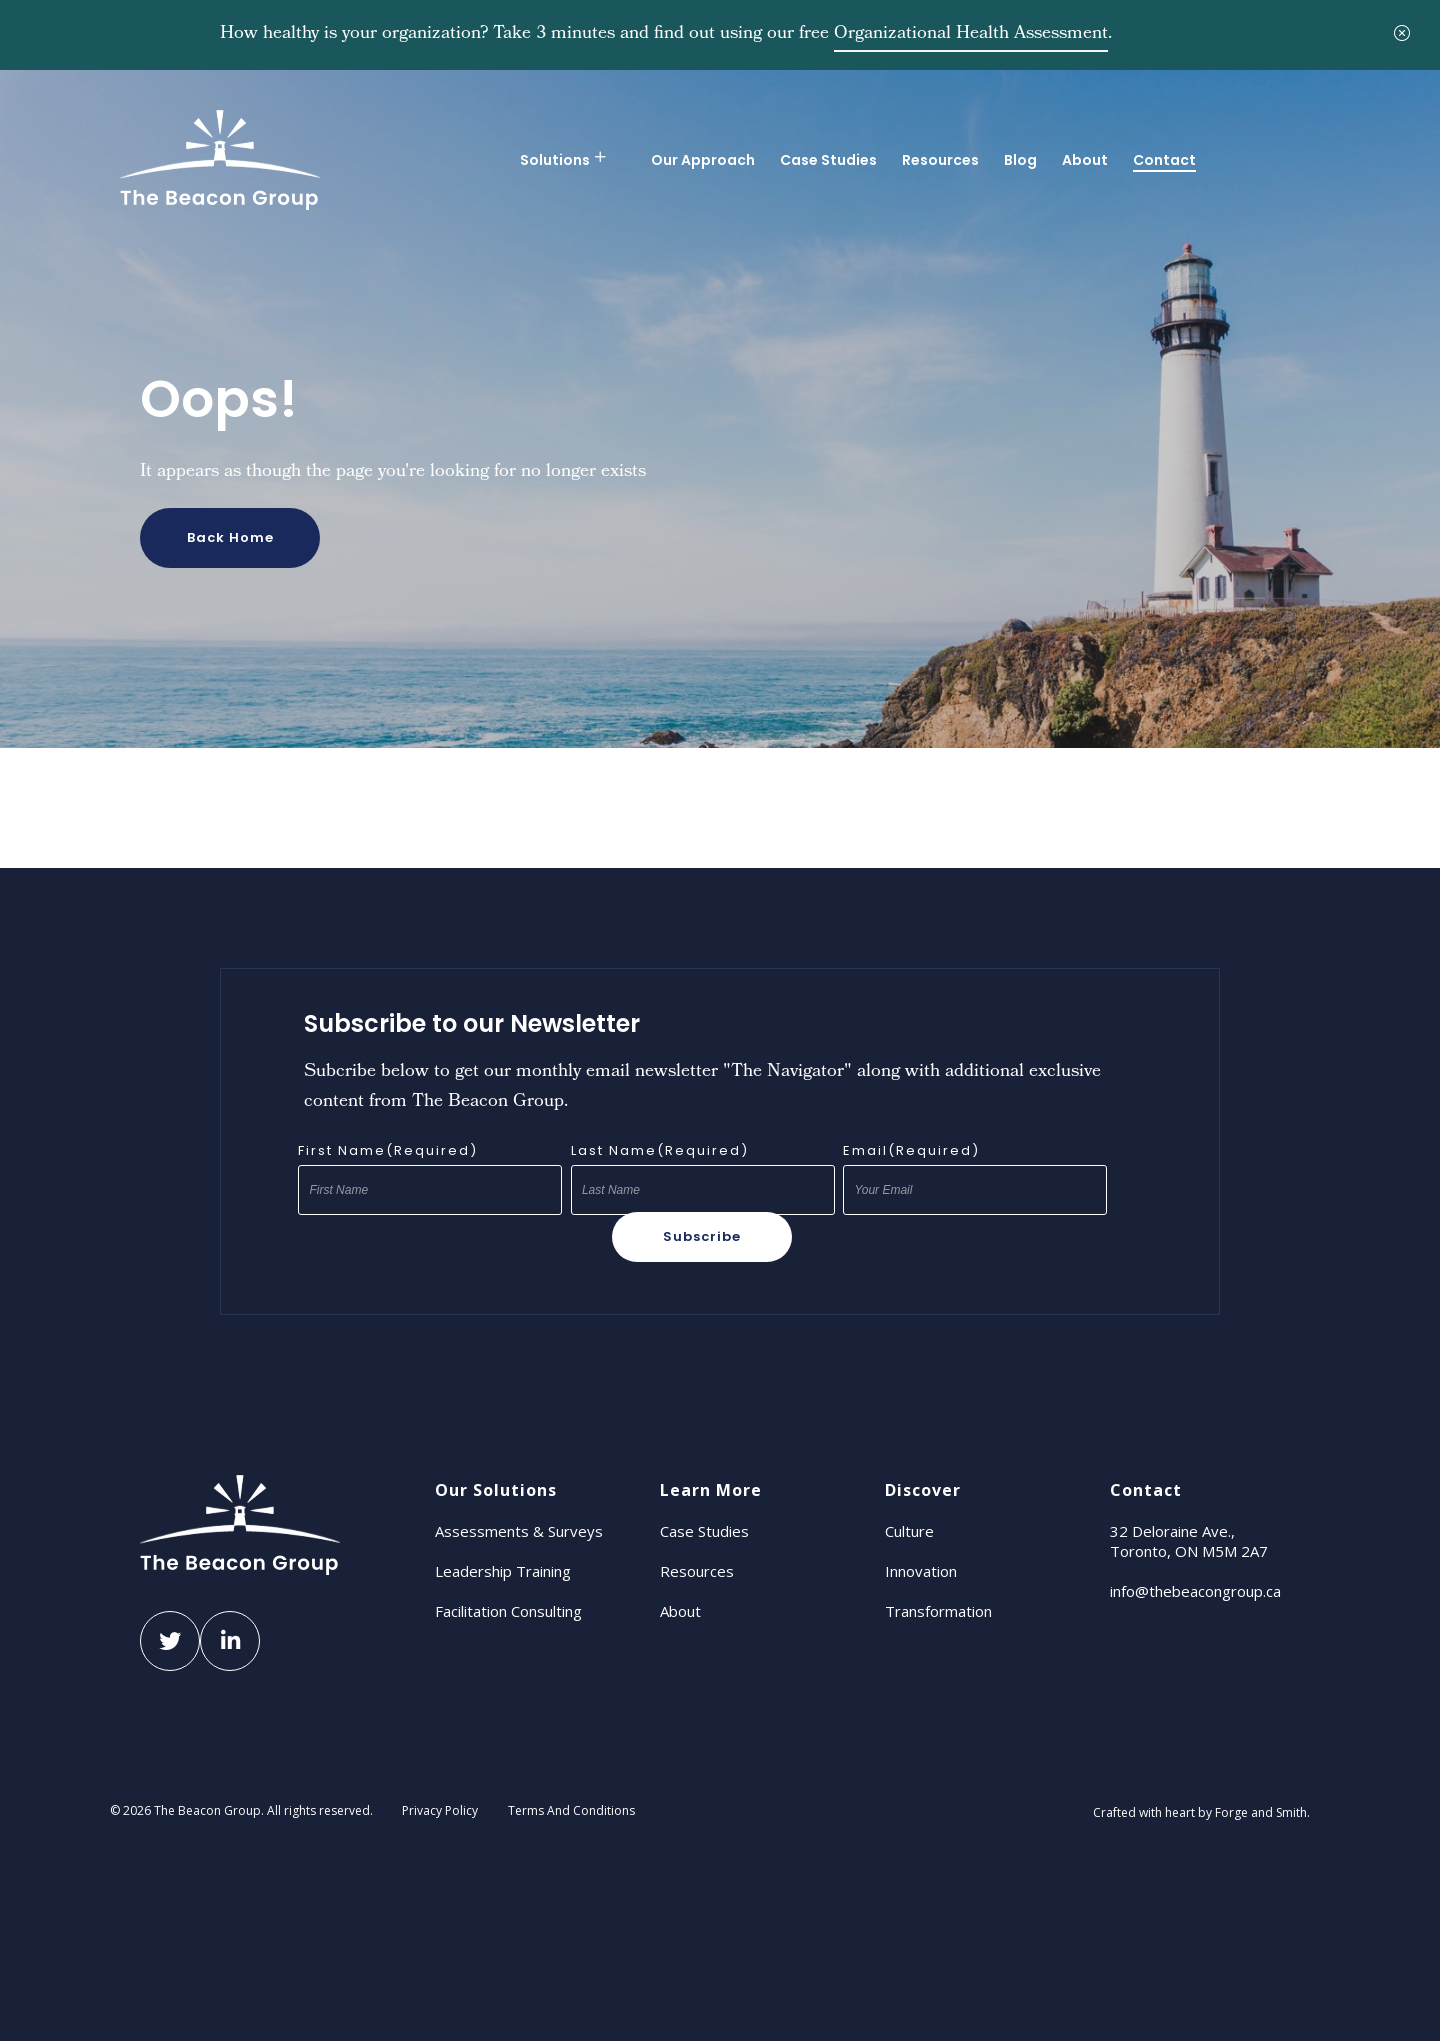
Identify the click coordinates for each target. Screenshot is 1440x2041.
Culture (909, 1531)
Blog (1020, 160)
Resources (940, 160)
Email (911, 1151)
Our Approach (703, 160)
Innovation (921, 1571)
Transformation (938, 1611)
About (1085, 160)
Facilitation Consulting (508, 1611)
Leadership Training (503, 1571)
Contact (1164, 160)
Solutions (555, 160)
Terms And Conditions (571, 1810)
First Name (388, 1151)
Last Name (660, 1151)
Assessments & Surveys (519, 1531)
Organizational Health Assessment (971, 34)
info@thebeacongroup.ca (1195, 1591)
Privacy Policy (440, 1810)
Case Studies (828, 160)
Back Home (230, 537)
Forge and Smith (1261, 1812)
